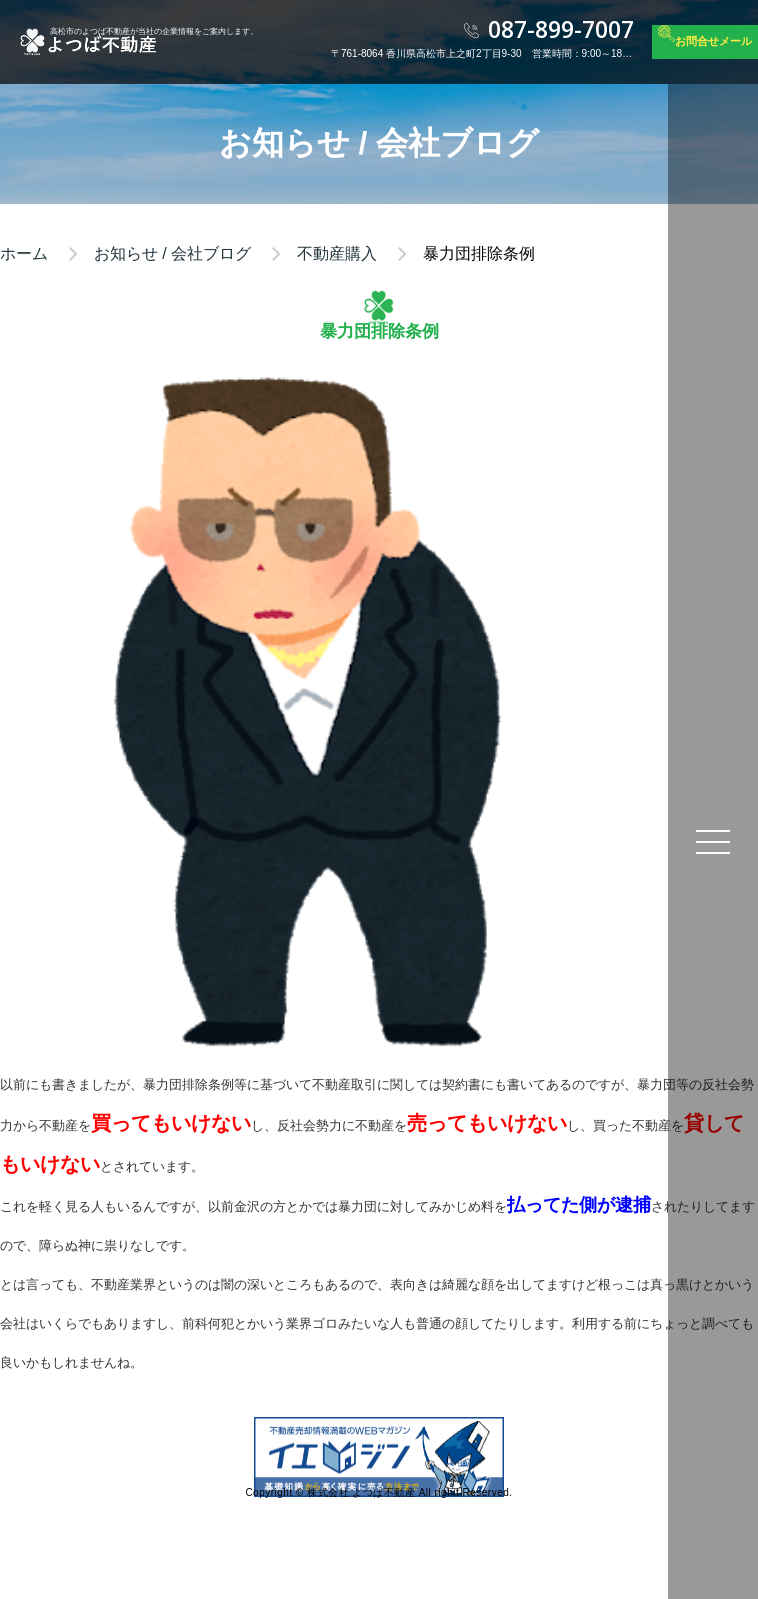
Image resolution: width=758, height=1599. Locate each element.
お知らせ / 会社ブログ (172, 253)
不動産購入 (337, 253)
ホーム (24, 253)
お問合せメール (713, 41)
